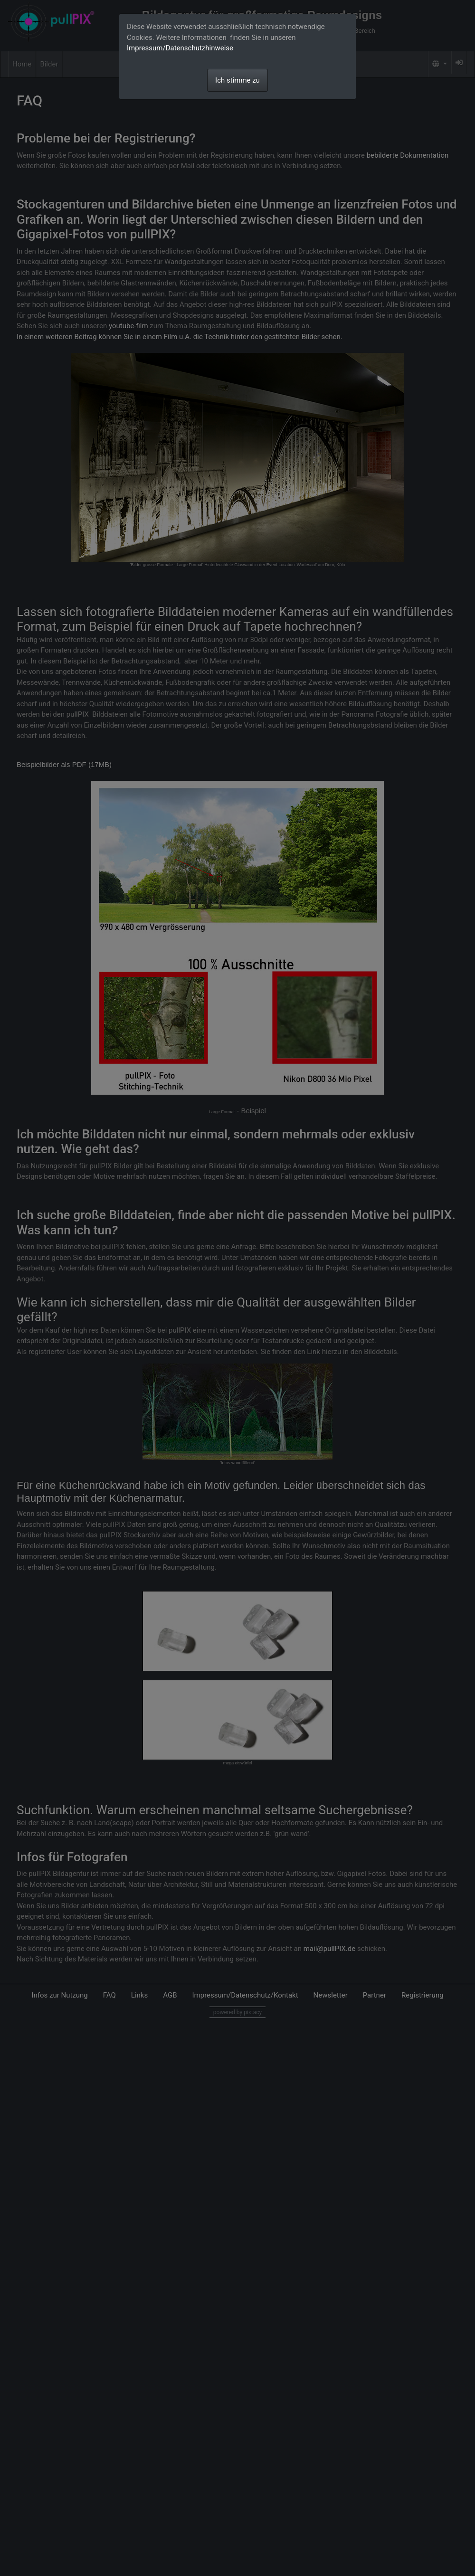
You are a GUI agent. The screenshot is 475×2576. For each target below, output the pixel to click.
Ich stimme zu (237, 80)
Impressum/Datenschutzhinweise (180, 48)
